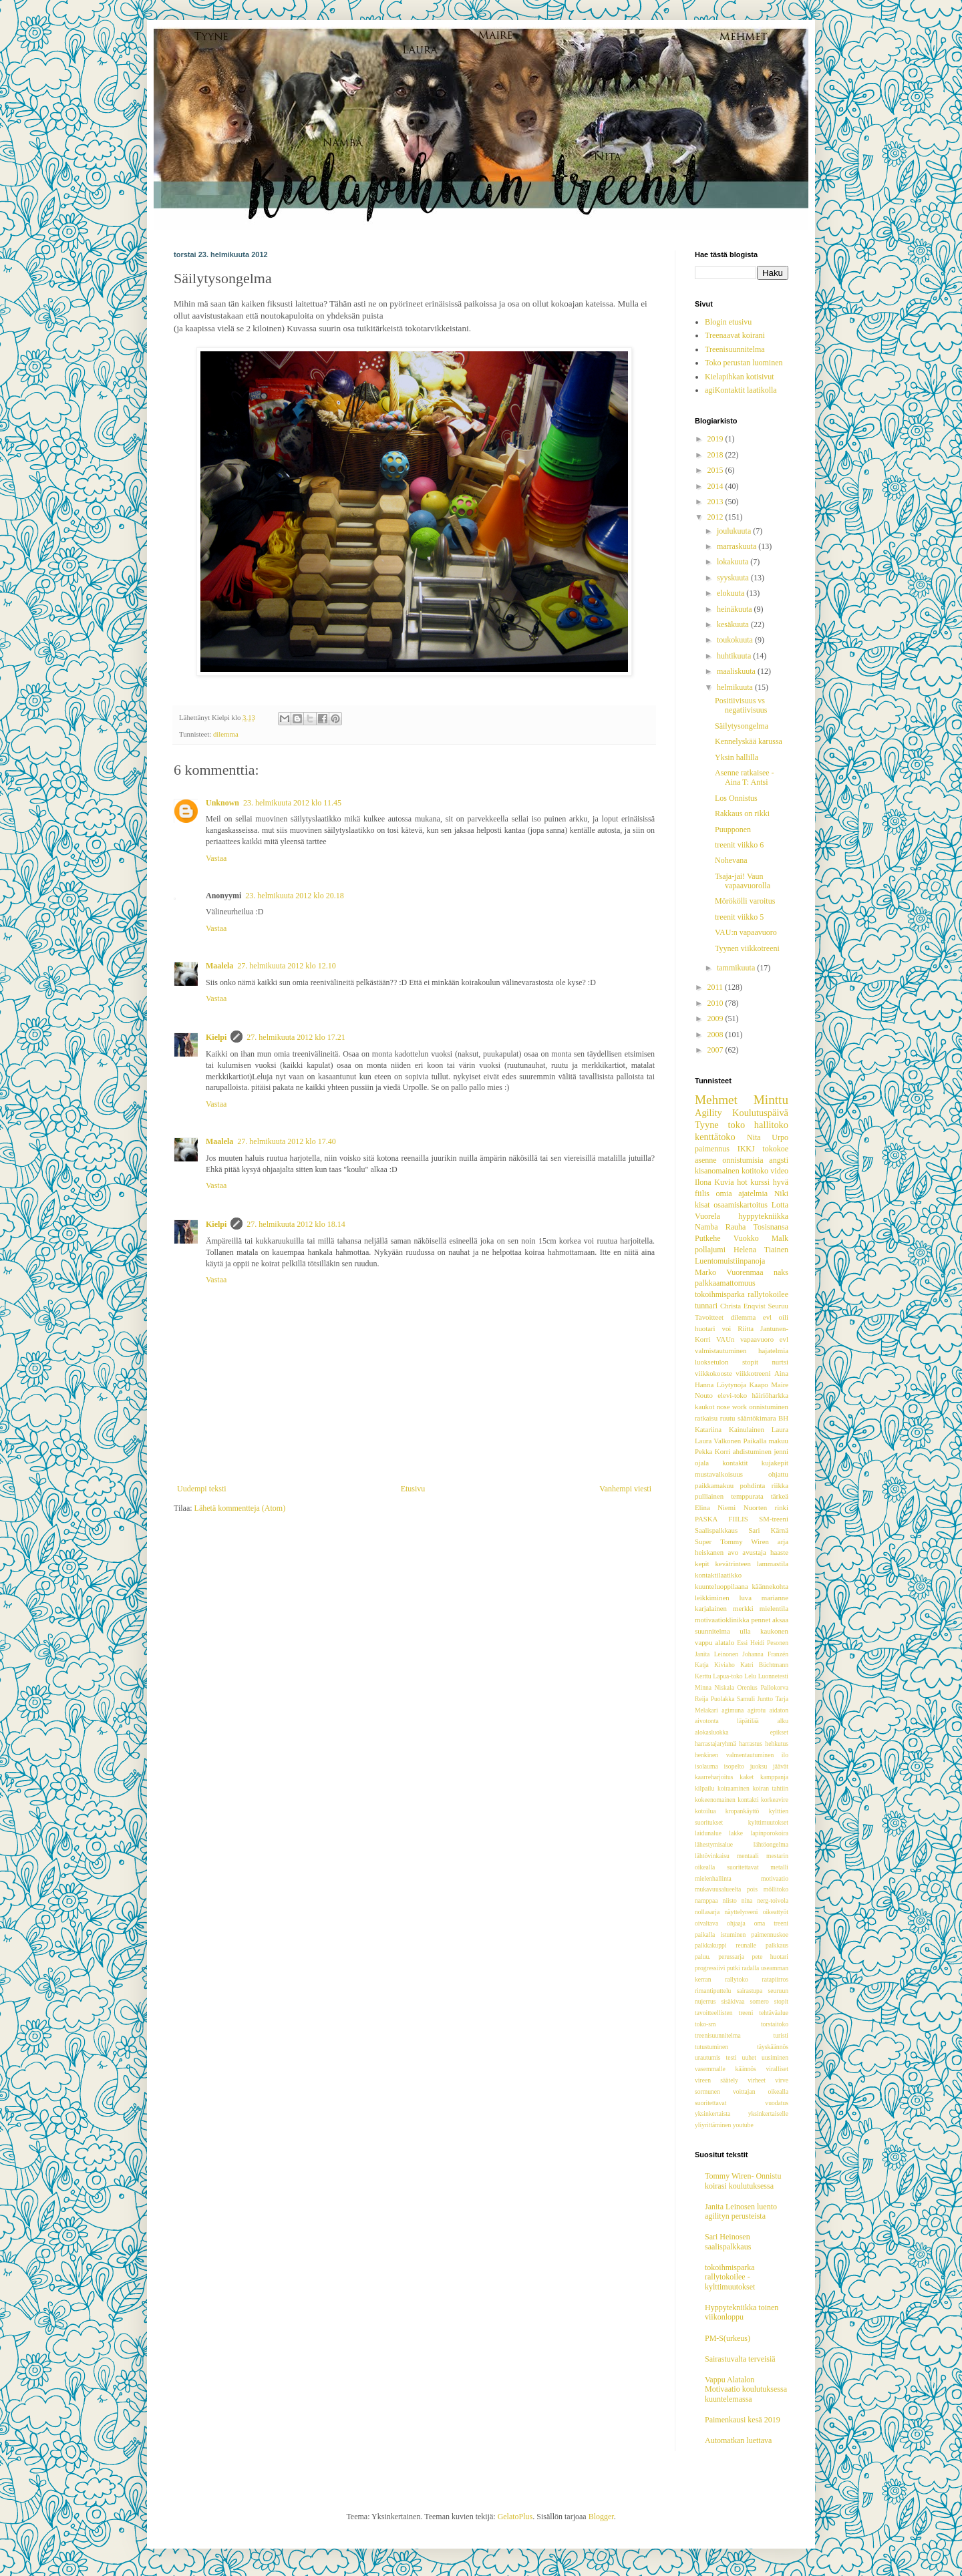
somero (759, 2001)
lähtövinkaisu (712, 1855)
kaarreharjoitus (714, 1777)
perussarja (731, 1956)
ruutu (728, 1418)
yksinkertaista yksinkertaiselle (741, 2113)
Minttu (771, 1100)
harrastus (750, 1743)
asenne (706, 1160)
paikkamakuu (714, 1485)
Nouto (704, 1395)
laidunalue (708, 1833)
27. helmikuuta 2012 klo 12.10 (286, 965)
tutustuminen (711, 2046)
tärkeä (779, 1496)
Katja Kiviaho (715, 1664)
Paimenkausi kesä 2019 (742, 2419)
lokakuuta (733, 561)
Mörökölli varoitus (745, 901)
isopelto (734, 1766)
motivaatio (774, 1878)
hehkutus (776, 1743)
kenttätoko (715, 1136)
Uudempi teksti (201, 1488)
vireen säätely (716, 2080)
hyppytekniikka (763, 1216)
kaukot (704, 1407)
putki (733, 1968)
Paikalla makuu (765, 1441)
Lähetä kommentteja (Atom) (240, 1508)
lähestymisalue (714, 1844)
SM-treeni (773, 1519)
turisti (781, 2035)
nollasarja (707, 1911)
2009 (716, 1018)
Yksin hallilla (736, 757)
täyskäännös (772, 2046)
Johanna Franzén (765, 1654)
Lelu (750, 1676)
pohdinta (753, 1485)
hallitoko (771, 1124)
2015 (716, 470)
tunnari (706, 1305)
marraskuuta (737, 546)
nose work (732, 1407)
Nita (754, 1137)
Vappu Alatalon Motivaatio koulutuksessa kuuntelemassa (746, 2389)
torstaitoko (774, 2024)
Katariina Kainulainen (729, 1429)
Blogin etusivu (728, 322)
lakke (736, 1833)
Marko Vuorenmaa (729, 1272)
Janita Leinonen (716, 1654)
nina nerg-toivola (765, 1900)
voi (726, 1328)
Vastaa (216, 858)
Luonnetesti (773, 1676)
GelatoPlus (515, 2516)
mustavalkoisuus (719, 1474)
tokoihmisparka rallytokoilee (741, 1294)
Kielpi (216, 1037)
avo (733, 1552)
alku (782, 1720)
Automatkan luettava (738, 2440)
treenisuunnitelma (718, 2035)
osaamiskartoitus (740, 1205)
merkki (743, 1608)
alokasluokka (712, 1732)
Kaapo (759, 1385)
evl (767, 1317)
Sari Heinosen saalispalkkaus (728, 2241)
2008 (716, 1034)
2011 (716, 987)
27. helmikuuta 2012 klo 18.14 (296, 1224)
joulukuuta (735, 531)
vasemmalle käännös (725, 2068)
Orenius (747, 1687)
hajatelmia (773, 1350)
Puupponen (733, 829)
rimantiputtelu (713, 1990)
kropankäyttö (743, 1811)
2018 (716, 454)
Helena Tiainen (761, 1249)
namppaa (706, 1900)
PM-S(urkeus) (727, 2338)
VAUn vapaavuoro (745, 1339)
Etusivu (413, 1488)
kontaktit (735, 1463)
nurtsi (780, 1362)
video (779, 1170)
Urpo (780, 1137)
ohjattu (778, 1474)
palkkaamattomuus (725, 1283)
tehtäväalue (773, 2012)
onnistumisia (742, 1160)
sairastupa (749, 1990)
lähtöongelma (771, 1844)
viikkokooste (713, 1373)
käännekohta (770, 1586)
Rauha (736, 1227)
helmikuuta (736, 687)
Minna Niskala (714, 1687)
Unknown (222, 802)
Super (703, 1541)
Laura (780, 1429)
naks (781, 1272)
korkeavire (774, 1799)
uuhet (749, 2057)
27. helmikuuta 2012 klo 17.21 (296, 1037)
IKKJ (746, 1148)
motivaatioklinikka (722, 1620)
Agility (708, 1112)
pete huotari (770, 1956)
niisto (730, 1900)
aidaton (779, 1710)
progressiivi (710, 1968)
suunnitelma (712, 1631)
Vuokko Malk (761, 1238)
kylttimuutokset (768, 1822)
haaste (779, 1552)
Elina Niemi (715, 1507)
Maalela (219, 965)
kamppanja (774, 1777)
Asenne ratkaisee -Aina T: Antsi (744, 777)
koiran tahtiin (770, 1788)
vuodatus (776, 2102)
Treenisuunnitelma (735, 349)
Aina (781, 1373)
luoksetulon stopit (726, 1362)
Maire (779, 1385)
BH (783, 1418)
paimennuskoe (770, 1934)
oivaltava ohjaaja (720, 1923)
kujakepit (775, 1463)
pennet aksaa (769, 1620)
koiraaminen (733, 1788)
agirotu (757, 1710)
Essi (742, 1642)
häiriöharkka (770, 1395)
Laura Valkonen (718, 1441)
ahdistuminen (752, 1451)
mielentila (774, 1608)
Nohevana (731, 860)
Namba (706, 1227)
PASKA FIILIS (721, 1519)
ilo (785, 1755)
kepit (702, 1563)
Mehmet (716, 1100)
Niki (781, 1193)
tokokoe (775, 1148)
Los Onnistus (736, 798)
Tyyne (707, 1124)
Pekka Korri (712, 1451)
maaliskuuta (737, 671)
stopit (781, 2001)
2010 (716, 1003)
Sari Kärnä (768, 1530)
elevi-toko (732, 1395)
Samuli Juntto (755, 1698)
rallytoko (736, 1979)
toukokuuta (736, 640)
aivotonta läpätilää (727, 1720)
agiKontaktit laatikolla (741, 390)
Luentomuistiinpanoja (730, 1261)
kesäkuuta (734, 624)
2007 (716, 1050)
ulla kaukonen (764, 1631)
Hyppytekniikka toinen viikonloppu (741, 2312)
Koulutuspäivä (760, 1112)
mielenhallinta (713, 1878)
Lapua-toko (727, 1676)
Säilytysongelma (741, 726)
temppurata (747, 1496)
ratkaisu (706, 1418)
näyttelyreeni (741, 1911)
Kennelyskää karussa (748, 741)
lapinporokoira (769, 1833)
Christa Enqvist (743, 1306)
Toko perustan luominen (743, 362)
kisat (702, 1205)
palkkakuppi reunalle (725, 1945)
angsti (778, 1160)
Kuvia (724, 1182)
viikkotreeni (753, 1373)
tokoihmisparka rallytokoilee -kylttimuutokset (730, 2277)
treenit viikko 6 (739, 845)
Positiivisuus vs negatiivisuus (741, 705)
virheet (757, 2080)
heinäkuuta (735, 609)
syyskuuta (734, 577)
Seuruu (778, 1306)
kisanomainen (717, 1170)
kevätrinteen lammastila (751, 1563)
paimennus (712, 1148)
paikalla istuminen (720, 1934)
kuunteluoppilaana (721, 1586)
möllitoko (776, 1889)
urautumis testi (715, 2057)
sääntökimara (757, 1418)
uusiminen (775, 2057)
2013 (716, 501)
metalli (779, 1867)
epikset (779, 1732)
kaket (747, 1777)
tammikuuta (737, 967)
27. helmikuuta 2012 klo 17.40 (286, 1141)
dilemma (225, 734)
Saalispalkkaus (716, 1530)
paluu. (703, 1956)
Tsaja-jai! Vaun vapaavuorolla (742, 881)
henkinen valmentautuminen (734, 1755)
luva (745, 1598)
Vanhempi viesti (625, 1488)
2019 (716, 438)
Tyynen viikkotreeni (747, 948)
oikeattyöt (775, 1911)
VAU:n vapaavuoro (746, 932)
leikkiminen (712, 1598)
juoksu (759, 1766)
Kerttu (703, 1676)
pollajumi (710, 1249)
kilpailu (704, 1788)
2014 (716, 486)
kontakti (748, 1799)
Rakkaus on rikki (742, 813)
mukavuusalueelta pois (726, 1889)
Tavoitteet (709, 1317)
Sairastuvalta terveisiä (740, 2359)
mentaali (748, 1855)
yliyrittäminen (713, 2125)
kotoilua (705, 1811)
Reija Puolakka (714, 1698)
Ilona (703, 1182)
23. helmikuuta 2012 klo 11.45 (292, 802)
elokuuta (731, 593)
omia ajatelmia (742, 1193)
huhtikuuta (735, 656)
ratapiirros (775, 1979)
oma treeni (771, 1923)
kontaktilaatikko (718, 1575)
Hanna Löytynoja (720, 1385)
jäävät (780, 1766)
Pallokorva (774, 1687)
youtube (743, 2125)
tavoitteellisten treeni (724, 2012)
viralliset (777, 2068)
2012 (716, 517)
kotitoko (755, 1170)
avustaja (754, 1552)
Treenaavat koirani (735, 335)
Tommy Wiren (744, 1541)
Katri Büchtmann (764, 1664)
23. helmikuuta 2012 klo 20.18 (294, 895)
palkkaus (777, 1945)
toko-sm (705, 2024)
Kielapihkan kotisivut (739, 376)
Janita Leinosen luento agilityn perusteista (741, 2211)
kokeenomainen (715, 1799)
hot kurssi (753, 1182)
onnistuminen (768, 1407)
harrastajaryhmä (715, 1743)
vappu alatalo (714, 1642)
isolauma (706, 1766)
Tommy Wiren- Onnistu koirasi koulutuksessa (743, 2180)
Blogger (601, 2516)
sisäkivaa (732, 2001)
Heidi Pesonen (769, 1642)
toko (737, 1124)
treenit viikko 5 (739, 917)
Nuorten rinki (766, 1507)
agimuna (733, 1710)
